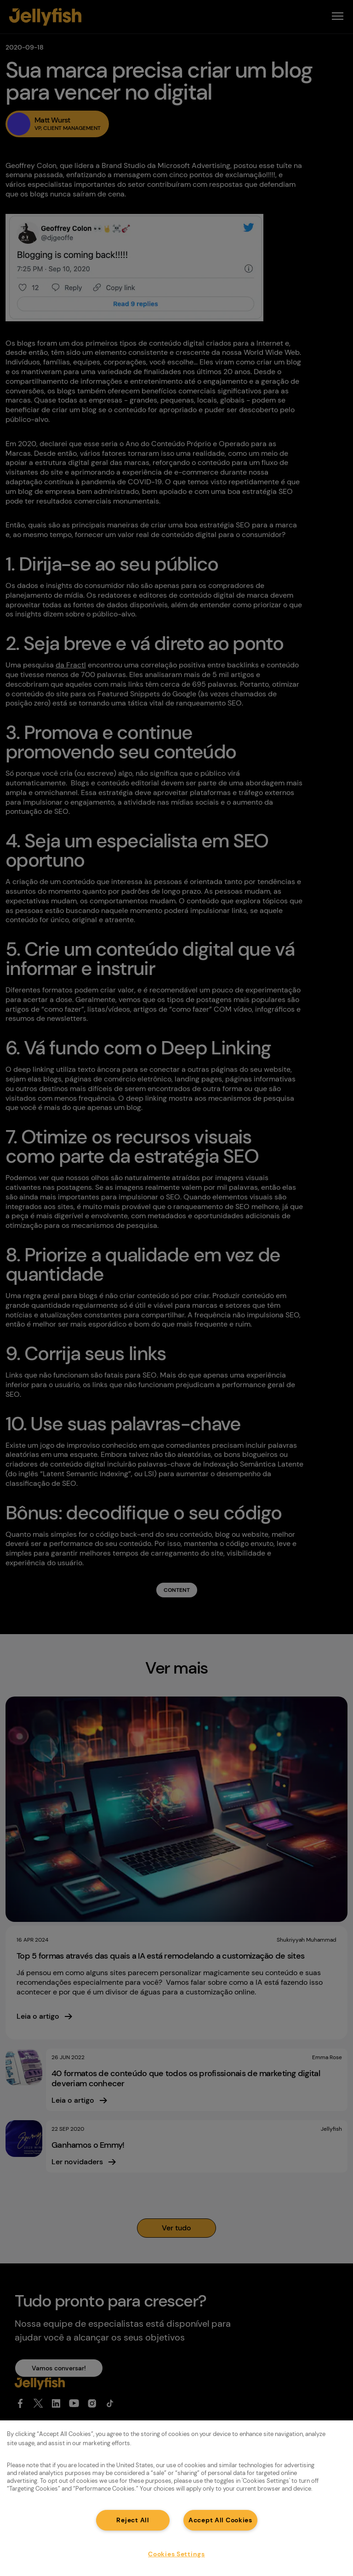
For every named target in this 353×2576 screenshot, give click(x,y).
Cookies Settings (176, 2554)
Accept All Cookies (220, 2520)
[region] (176, 2498)
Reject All (132, 2520)
